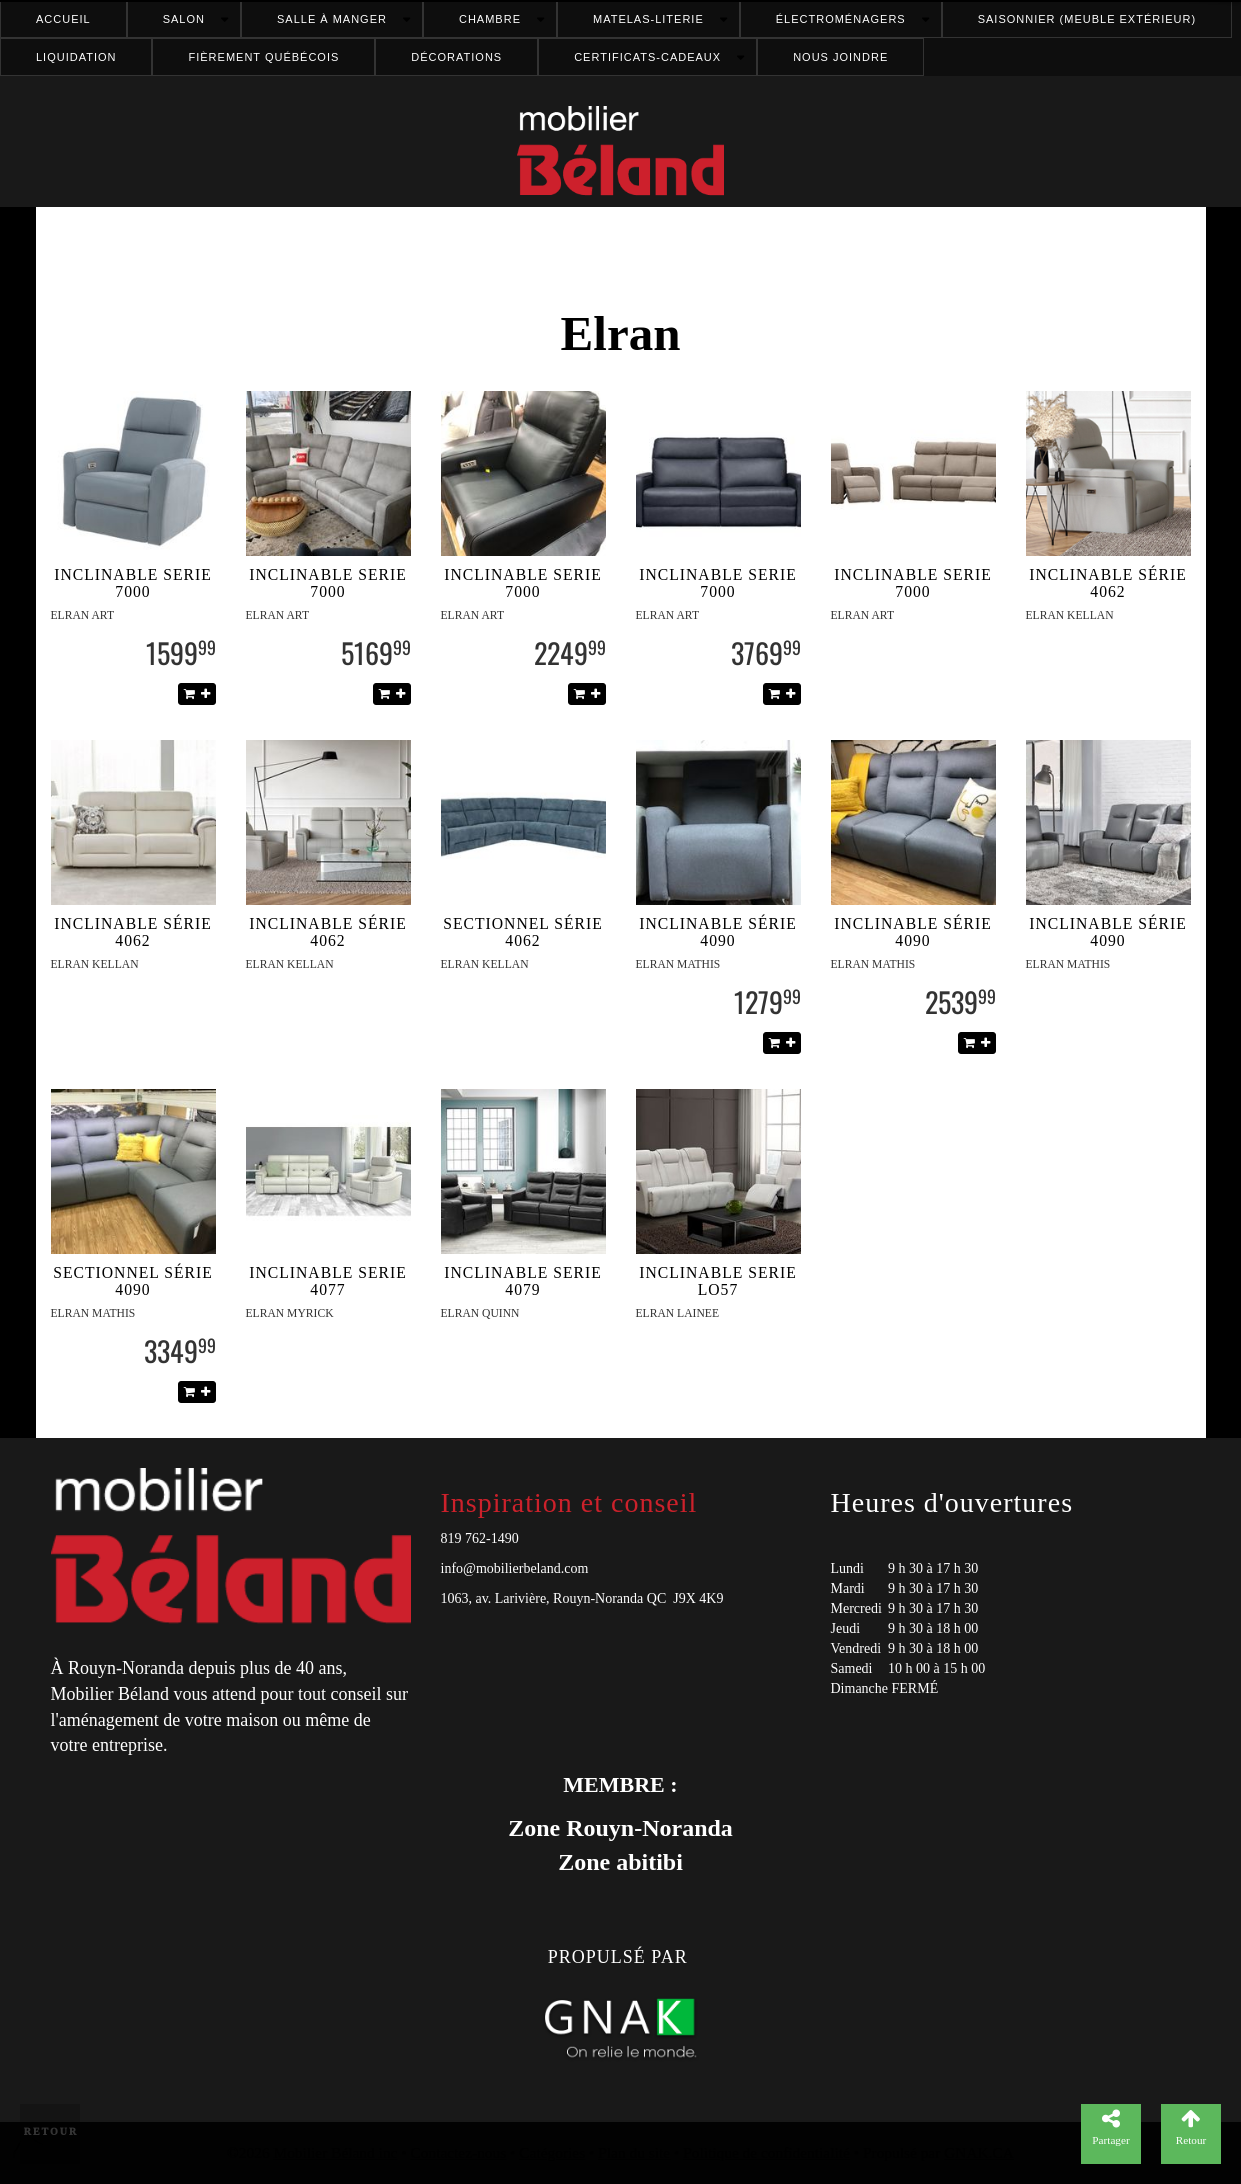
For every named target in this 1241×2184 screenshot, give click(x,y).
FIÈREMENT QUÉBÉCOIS (263, 57)
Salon (184, 19)
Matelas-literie (648, 19)
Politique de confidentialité (766, 2152)
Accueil (63, 19)
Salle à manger (332, 19)
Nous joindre (840, 57)
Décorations (456, 57)
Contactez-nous (459, 2152)
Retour (51, 2131)
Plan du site (634, 2152)
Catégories (552, 2152)
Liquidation (76, 57)
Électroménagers (841, 19)
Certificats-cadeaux (647, 57)
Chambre (490, 19)
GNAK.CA (979, 2152)
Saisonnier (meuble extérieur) (1087, 19)
